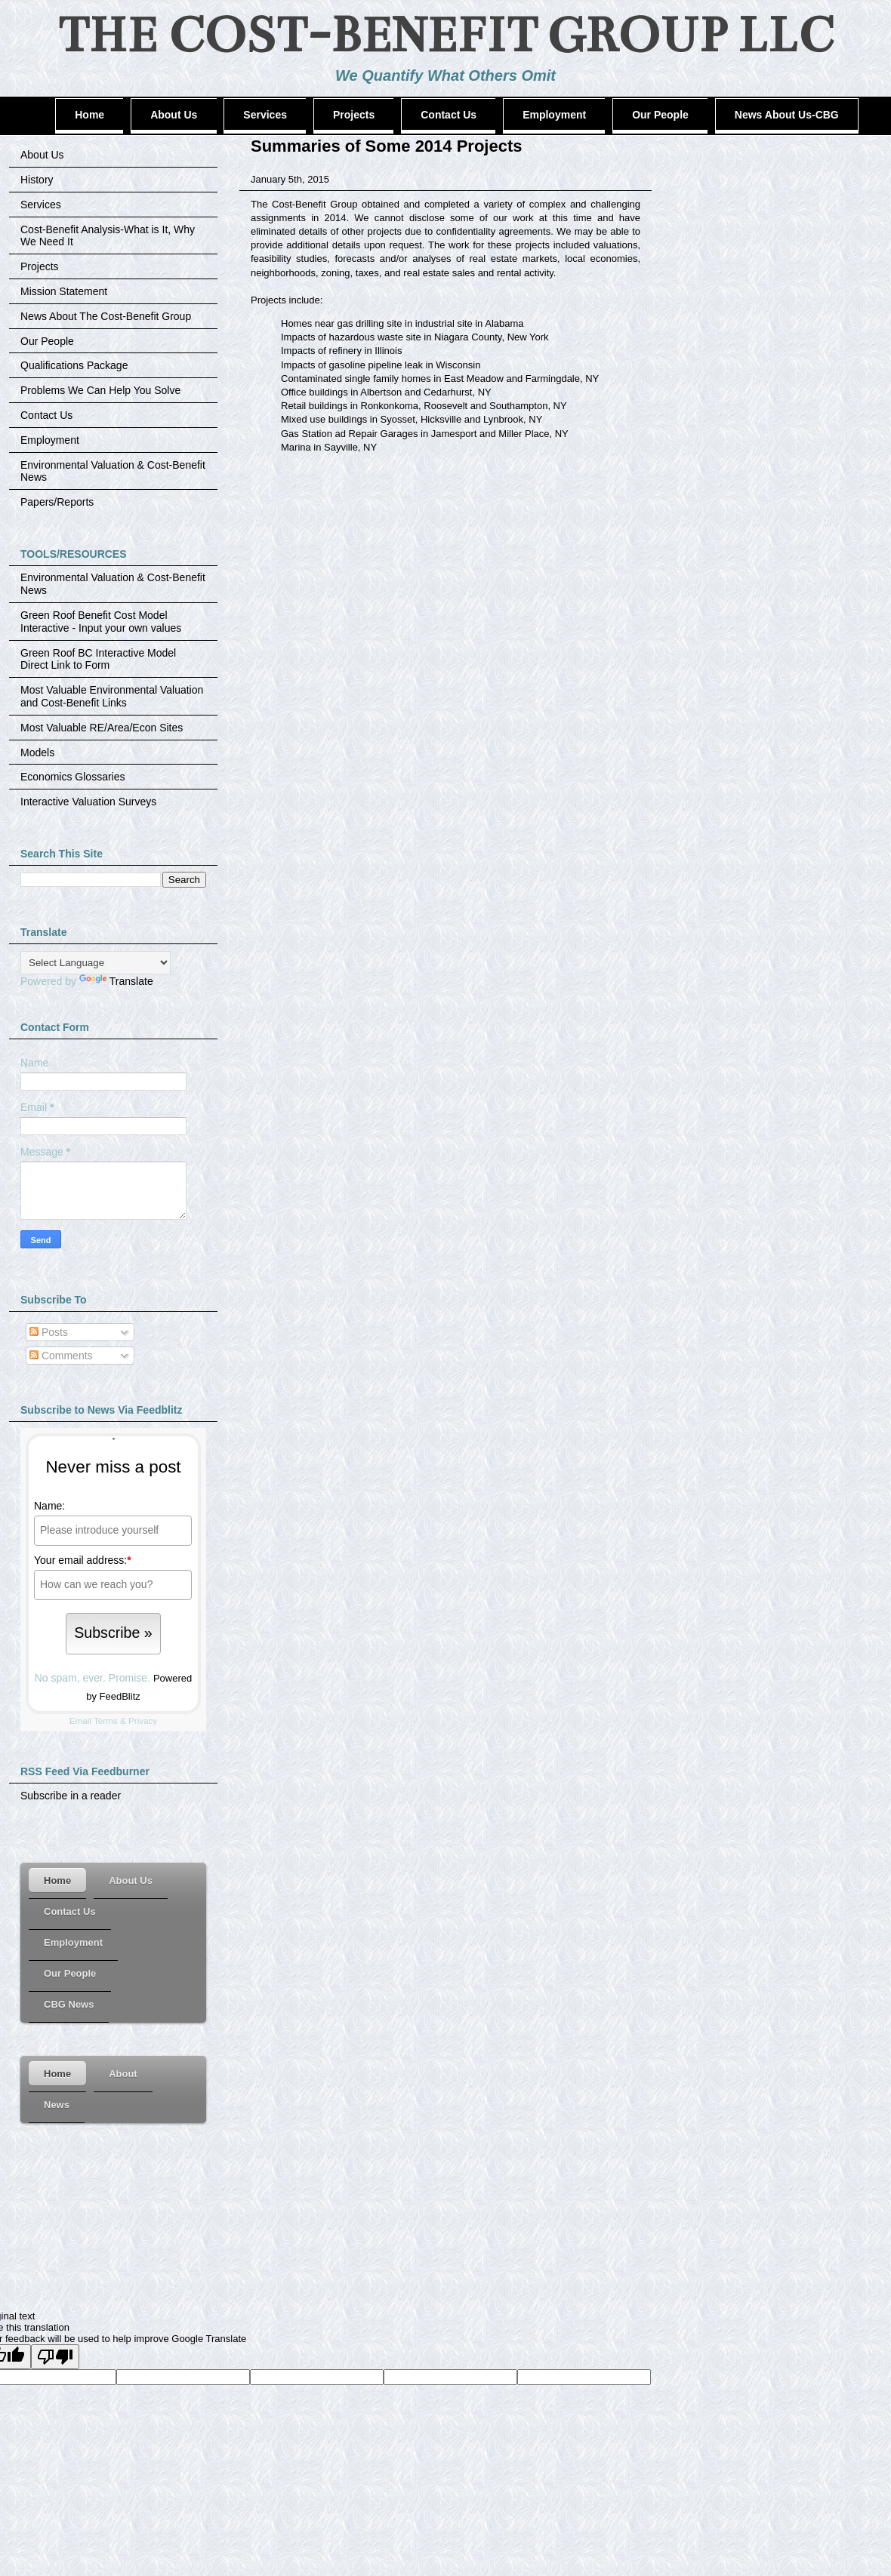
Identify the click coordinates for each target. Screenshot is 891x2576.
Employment (49, 440)
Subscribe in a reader (70, 1796)
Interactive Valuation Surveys (88, 802)
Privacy (142, 1720)
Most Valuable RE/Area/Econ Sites (101, 728)
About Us (42, 155)
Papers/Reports (57, 502)
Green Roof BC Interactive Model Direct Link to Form (98, 659)
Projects (39, 266)
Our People (47, 341)
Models (37, 752)
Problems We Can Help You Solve (100, 390)
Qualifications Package (74, 365)
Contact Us (46, 415)
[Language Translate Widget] (95, 962)
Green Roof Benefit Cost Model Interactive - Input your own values (100, 621)
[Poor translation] (55, 2356)
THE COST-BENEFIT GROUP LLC (445, 35)
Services (40, 205)
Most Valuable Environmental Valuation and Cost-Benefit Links (111, 696)
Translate (116, 981)
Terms (106, 1720)
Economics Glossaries (72, 777)
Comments (61, 1356)
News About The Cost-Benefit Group (105, 316)
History (37, 180)
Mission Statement (63, 291)
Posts (48, 1332)
